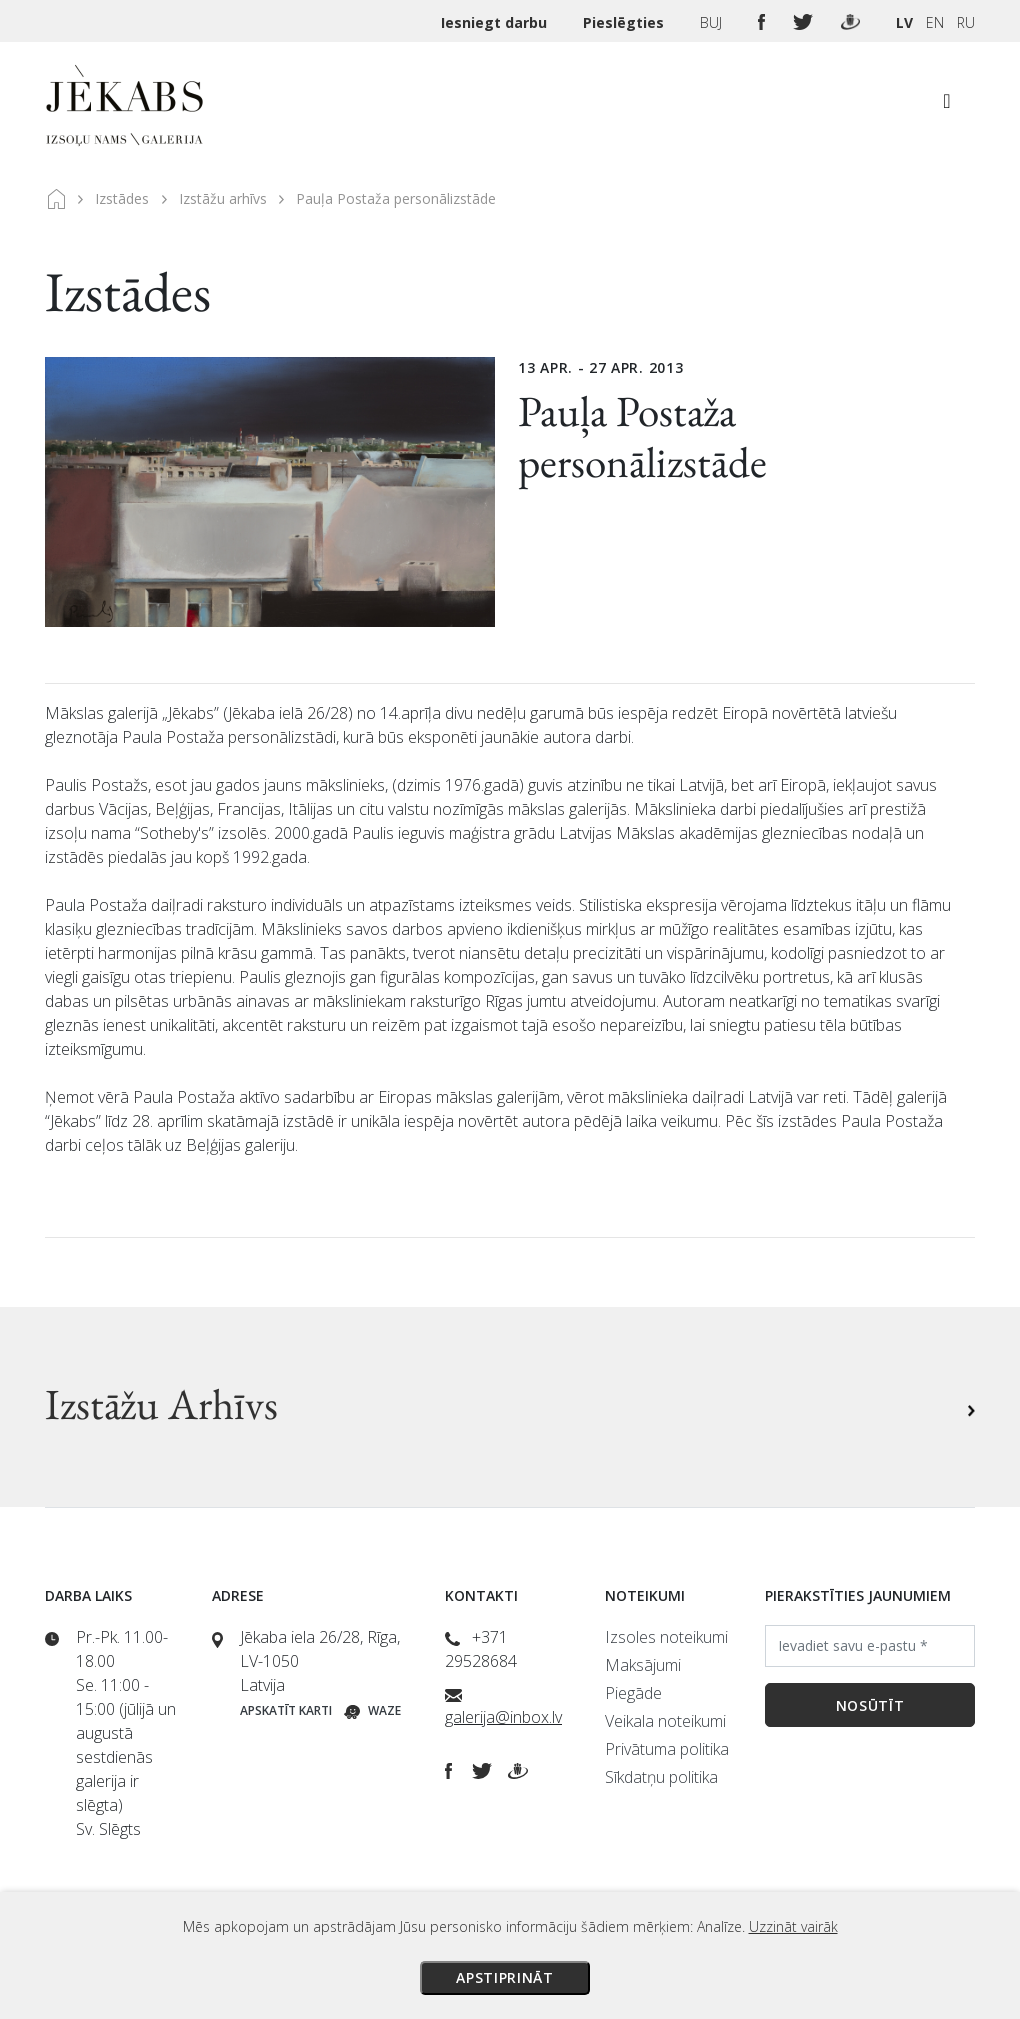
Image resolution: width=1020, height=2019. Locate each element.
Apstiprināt (505, 1977)
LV (904, 22)
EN (935, 22)
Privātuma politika (667, 1749)
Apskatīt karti (286, 1710)
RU (966, 22)
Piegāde (633, 1693)
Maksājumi (643, 1665)
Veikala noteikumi (665, 1721)
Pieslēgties (625, 22)
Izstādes (122, 198)
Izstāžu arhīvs (223, 198)
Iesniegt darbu (496, 22)
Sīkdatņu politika (661, 1777)
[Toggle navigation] (947, 106)
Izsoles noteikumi (666, 1637)
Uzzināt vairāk (793, 1926)
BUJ (713, 22)
